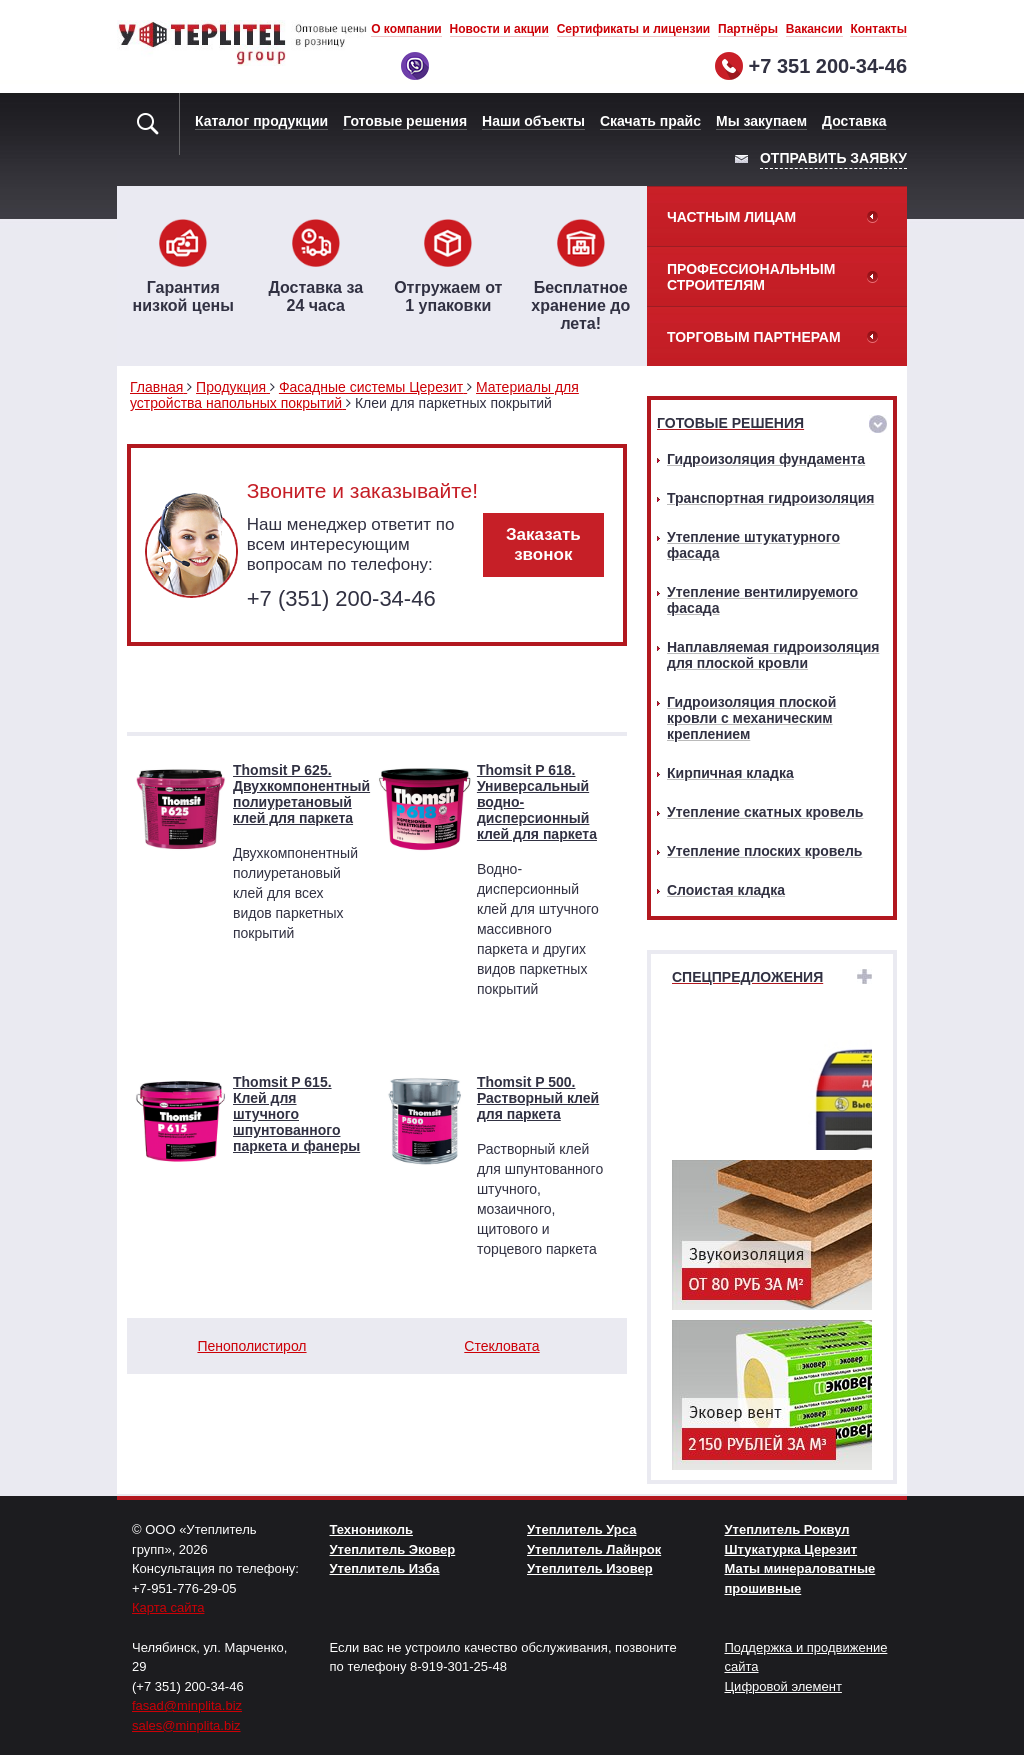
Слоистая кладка (726, 890)
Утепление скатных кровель (765, 812)
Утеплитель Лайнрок (594, 1549)
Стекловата (501, 1346)
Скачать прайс (650, 121)
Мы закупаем (761, 121)
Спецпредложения (747, 977)
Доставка (854, 121)
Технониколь (371, 1529)
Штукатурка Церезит (791, 1549)
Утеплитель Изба (385, 1568)
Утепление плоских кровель (764, 851)
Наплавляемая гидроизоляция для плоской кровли (773, 655)
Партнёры (748, 29)
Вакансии (814, 29)
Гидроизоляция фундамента (766, 459)
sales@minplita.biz (186, 1725)
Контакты (878, 29)
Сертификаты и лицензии (634, 29)
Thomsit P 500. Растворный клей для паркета (538, 1098)
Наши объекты (533, 121)
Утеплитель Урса (581, 1529)
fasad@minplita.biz (187, 1705)
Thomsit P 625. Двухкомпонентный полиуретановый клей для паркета (301, 794)
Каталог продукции (261, 121)
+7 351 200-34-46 (828, 66)
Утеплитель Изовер (590, 1568)
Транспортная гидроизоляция (770, 498)
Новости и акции (499, 29)
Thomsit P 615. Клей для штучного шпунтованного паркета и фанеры (296, 1114)
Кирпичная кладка (730, 773)
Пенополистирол (251, 1346)
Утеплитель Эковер (393, 1549)
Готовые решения (405, 121)
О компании (406, 29)
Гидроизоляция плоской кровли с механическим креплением (751, 718)
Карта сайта (168, 1607)
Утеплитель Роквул (787, 1529)
